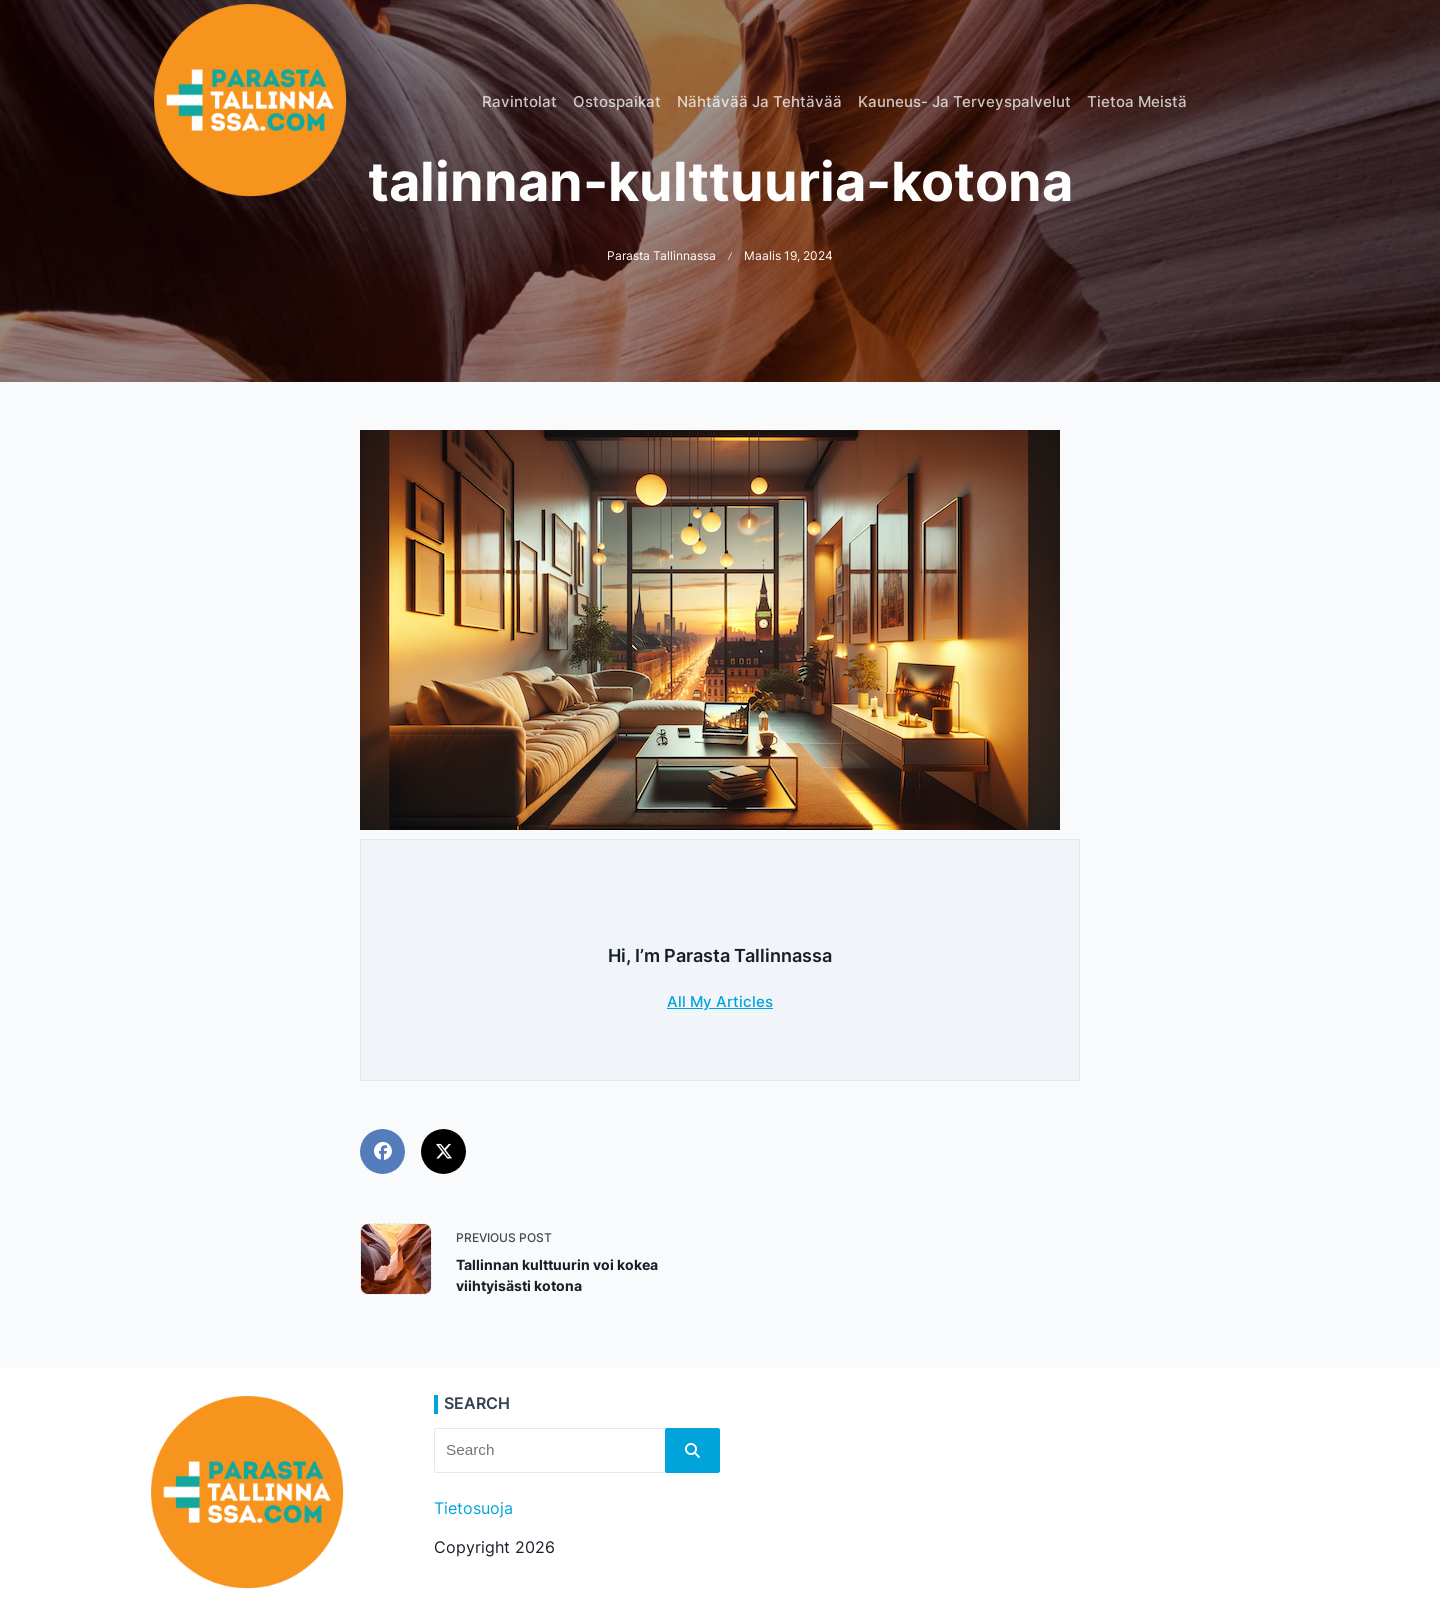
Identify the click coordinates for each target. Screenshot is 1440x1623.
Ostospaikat (617, 101)
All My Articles (720, 1001)
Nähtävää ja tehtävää (759, 101)
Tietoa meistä (1137, 101)
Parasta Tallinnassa (661, 256)
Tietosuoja (473, 1508)
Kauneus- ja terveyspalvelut (964, 101)
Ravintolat (519, 101)
